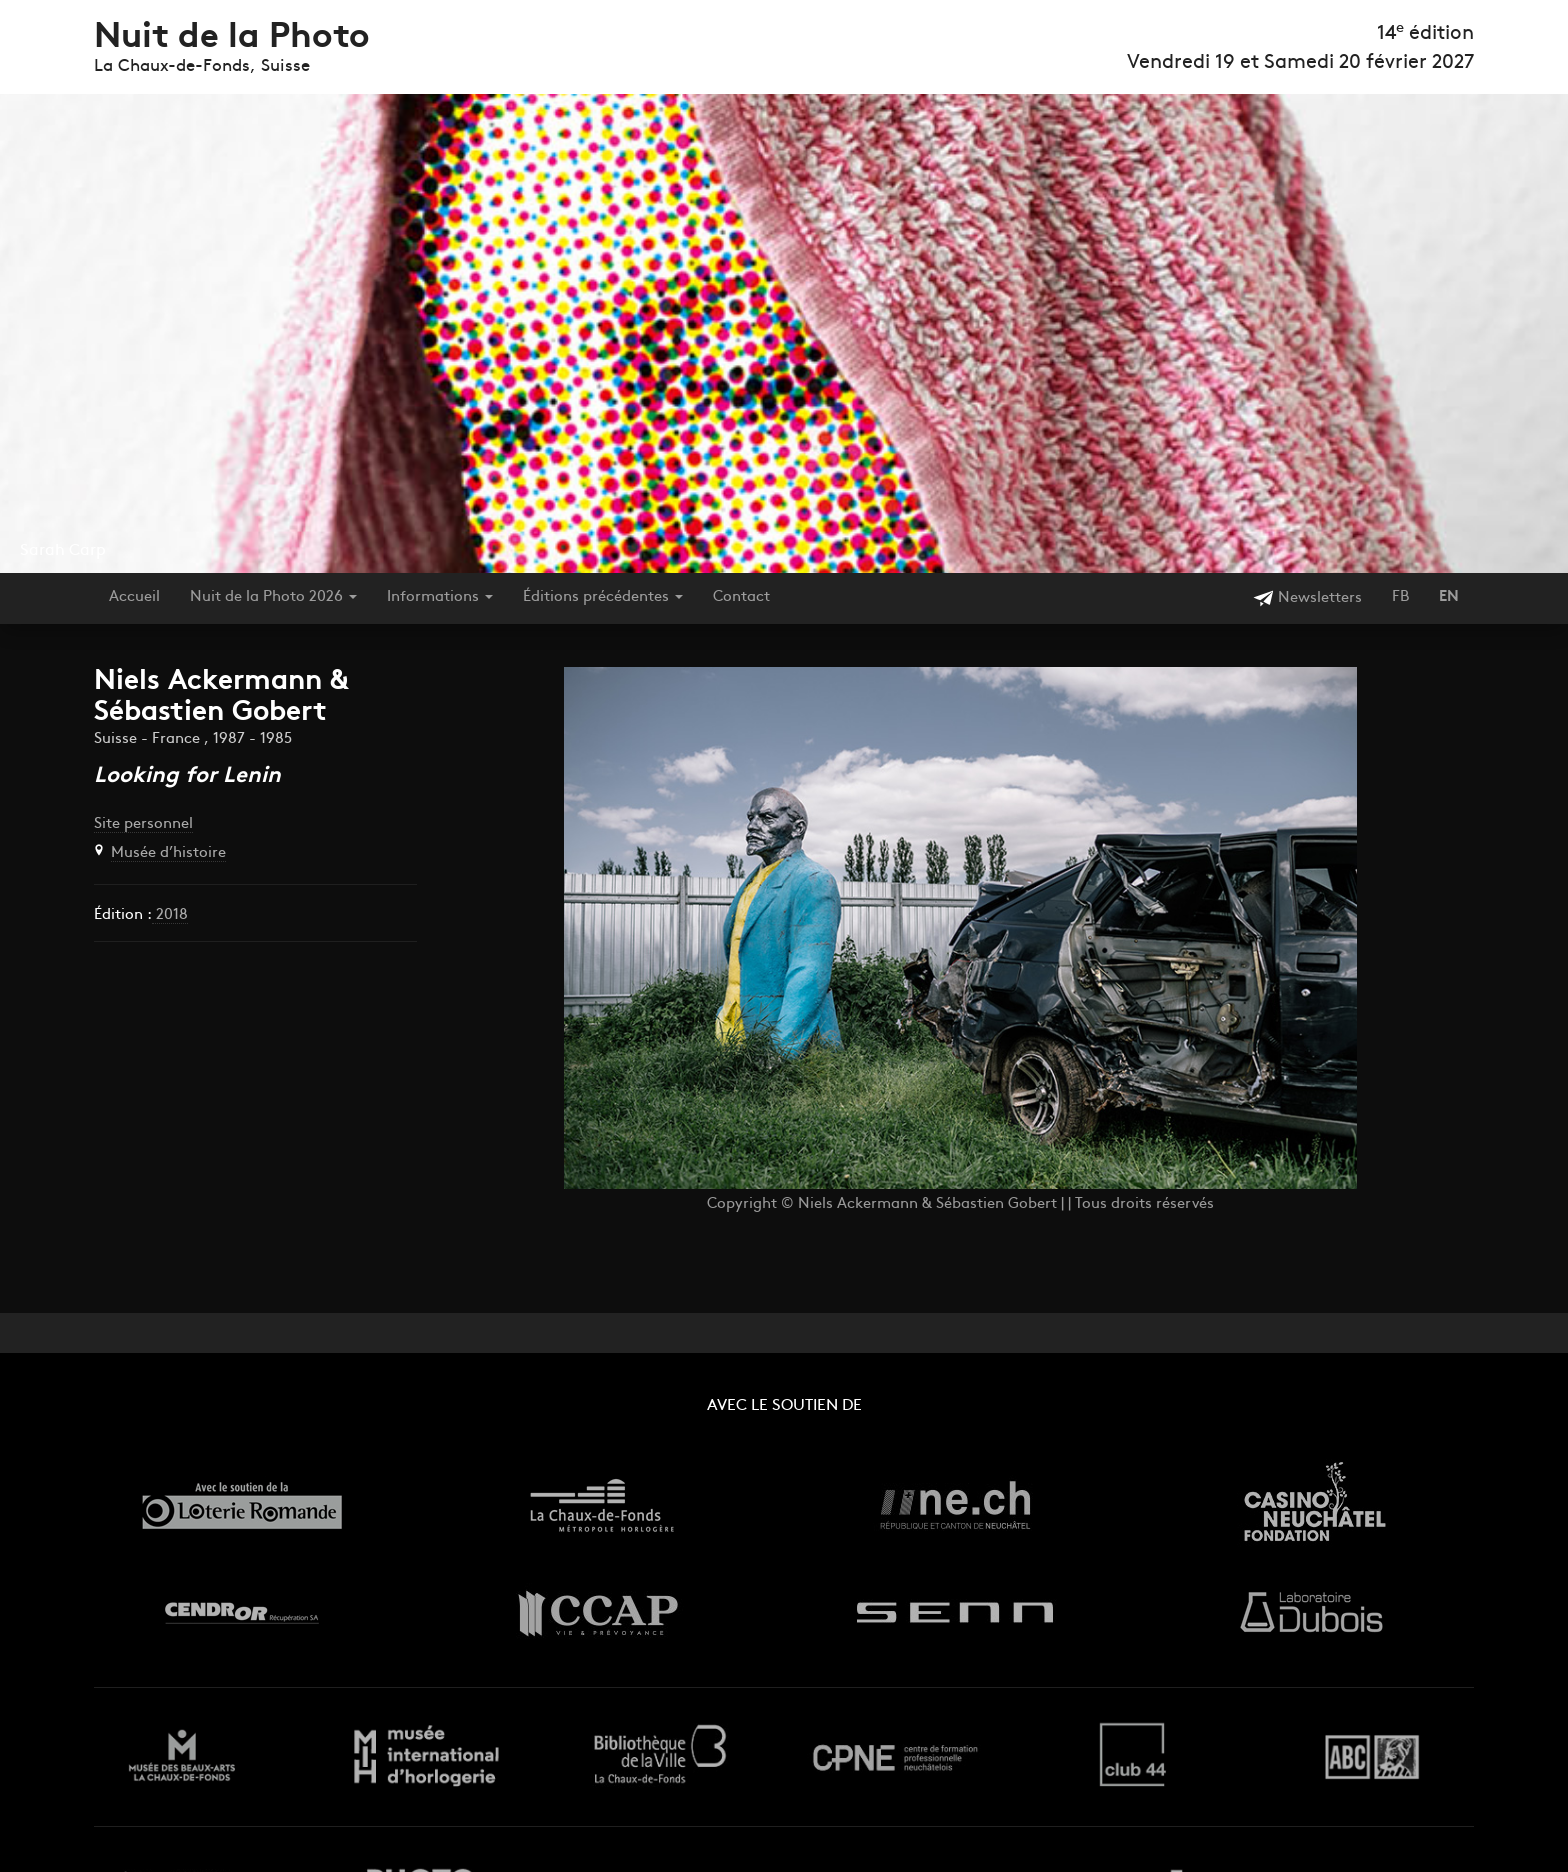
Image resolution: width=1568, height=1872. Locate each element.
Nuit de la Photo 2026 (273, 597)
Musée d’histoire (168, 853)
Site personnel (143, 824)
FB (1400, 597)
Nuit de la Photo (232, 38)
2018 (170, 915)
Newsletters (1307, 598)
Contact (741, 597)
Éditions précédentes (603, 597)
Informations (440, 597)
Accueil (134, 597)
